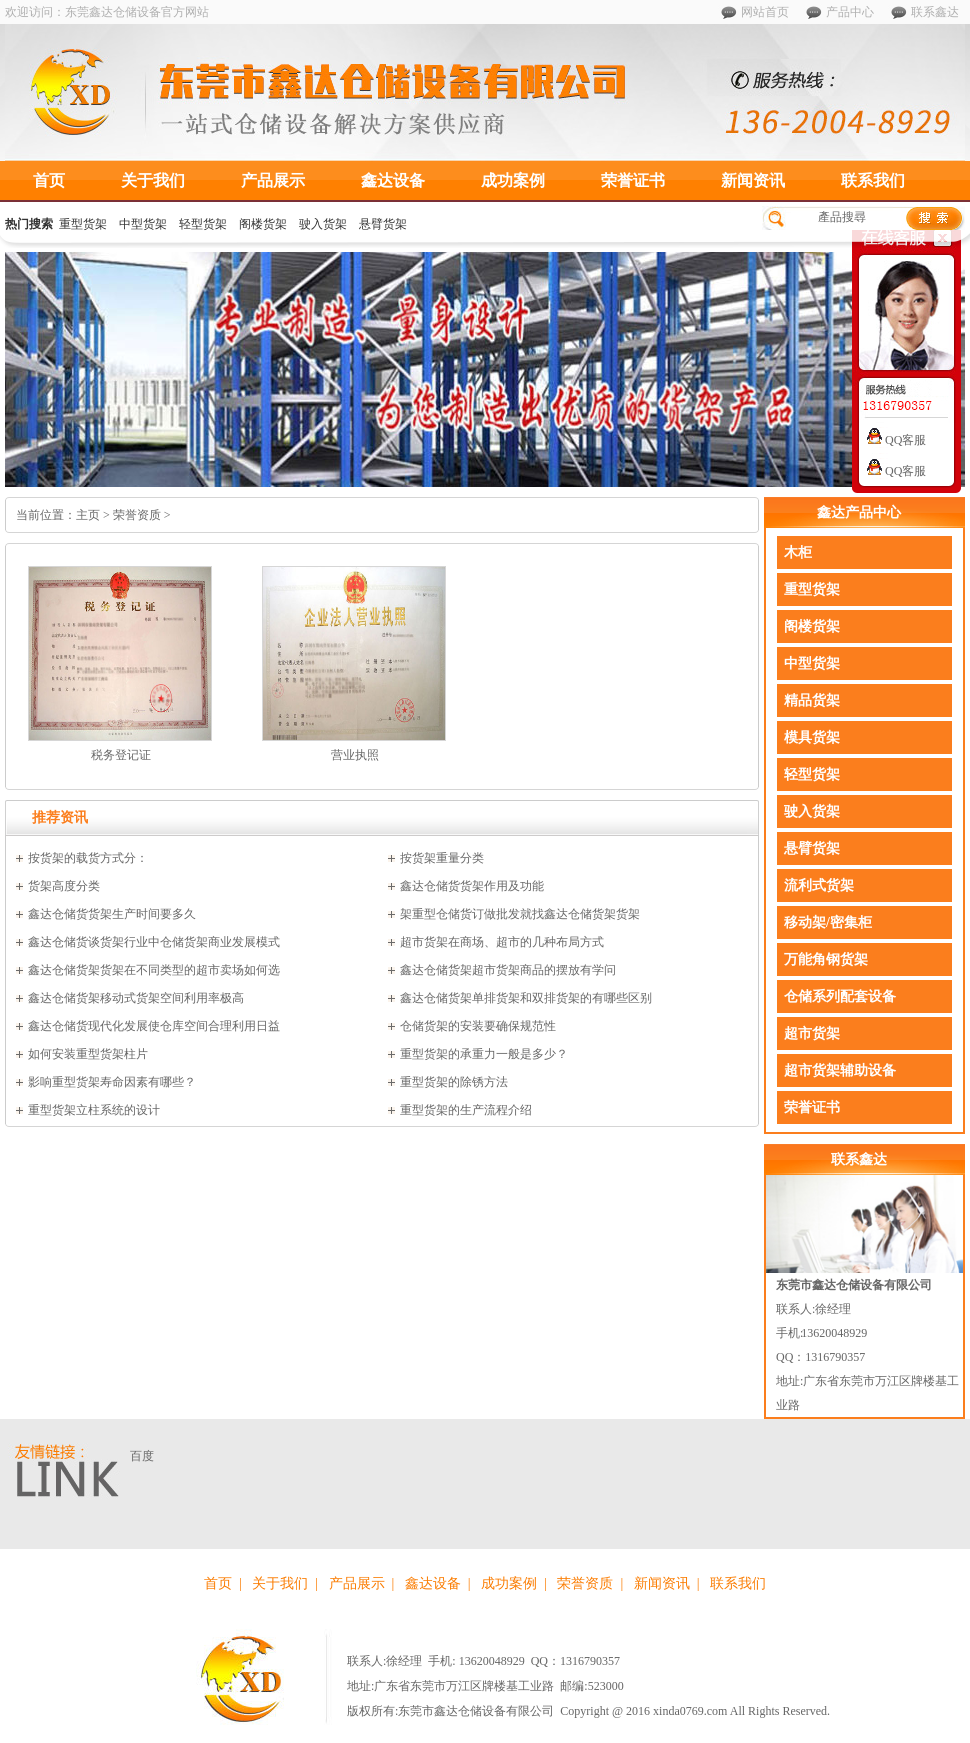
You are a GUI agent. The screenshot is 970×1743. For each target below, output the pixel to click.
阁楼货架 (263, 224)
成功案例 (513, 180)
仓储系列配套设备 (840, 996)
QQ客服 (896, 440)
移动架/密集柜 (828, 922)
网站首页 (765, 12)
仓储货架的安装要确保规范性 (478, 1026)
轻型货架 (203, 224)
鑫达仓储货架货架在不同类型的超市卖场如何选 (154, 970)
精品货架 (812, 700)
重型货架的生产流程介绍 (466, 1110)
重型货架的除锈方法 (454, 1082)
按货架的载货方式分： (88, 858)
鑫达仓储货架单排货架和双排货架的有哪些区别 (526, 998)
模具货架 (812, 737)
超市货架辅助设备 (840, 1070)
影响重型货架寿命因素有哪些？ (112, 1082)
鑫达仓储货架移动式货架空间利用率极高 (136, 998)
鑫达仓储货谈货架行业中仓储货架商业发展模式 (154, 942)
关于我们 (153, 180)
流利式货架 (819, 885)
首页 (49, 180)
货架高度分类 (64, 886)
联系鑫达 (935, 12)
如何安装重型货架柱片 (88, 1054)
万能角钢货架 (826, 959)
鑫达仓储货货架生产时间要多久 (112, 914)
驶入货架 (323, 224)
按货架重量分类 (442, 858)
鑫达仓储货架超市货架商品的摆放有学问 (508, 970)
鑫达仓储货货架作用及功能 (472, 886)
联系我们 (873, 180)
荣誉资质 (585, 1583)
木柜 (798, 552)
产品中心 (850, 12)
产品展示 (273, 180)
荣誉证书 (633, 180)
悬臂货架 (383, 224)
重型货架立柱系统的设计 (94, 1110)
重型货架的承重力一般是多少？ (484, 1054)
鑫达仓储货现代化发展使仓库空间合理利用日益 (154, 1026)
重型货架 (83, 224)
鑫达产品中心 (859, 512)
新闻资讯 (753, 180)
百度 (142, 1456)
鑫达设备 (393, 180)
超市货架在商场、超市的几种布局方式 (502, 942)
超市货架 (812, 1033)
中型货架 (143, 224)
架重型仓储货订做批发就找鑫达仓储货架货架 (520, 914)
